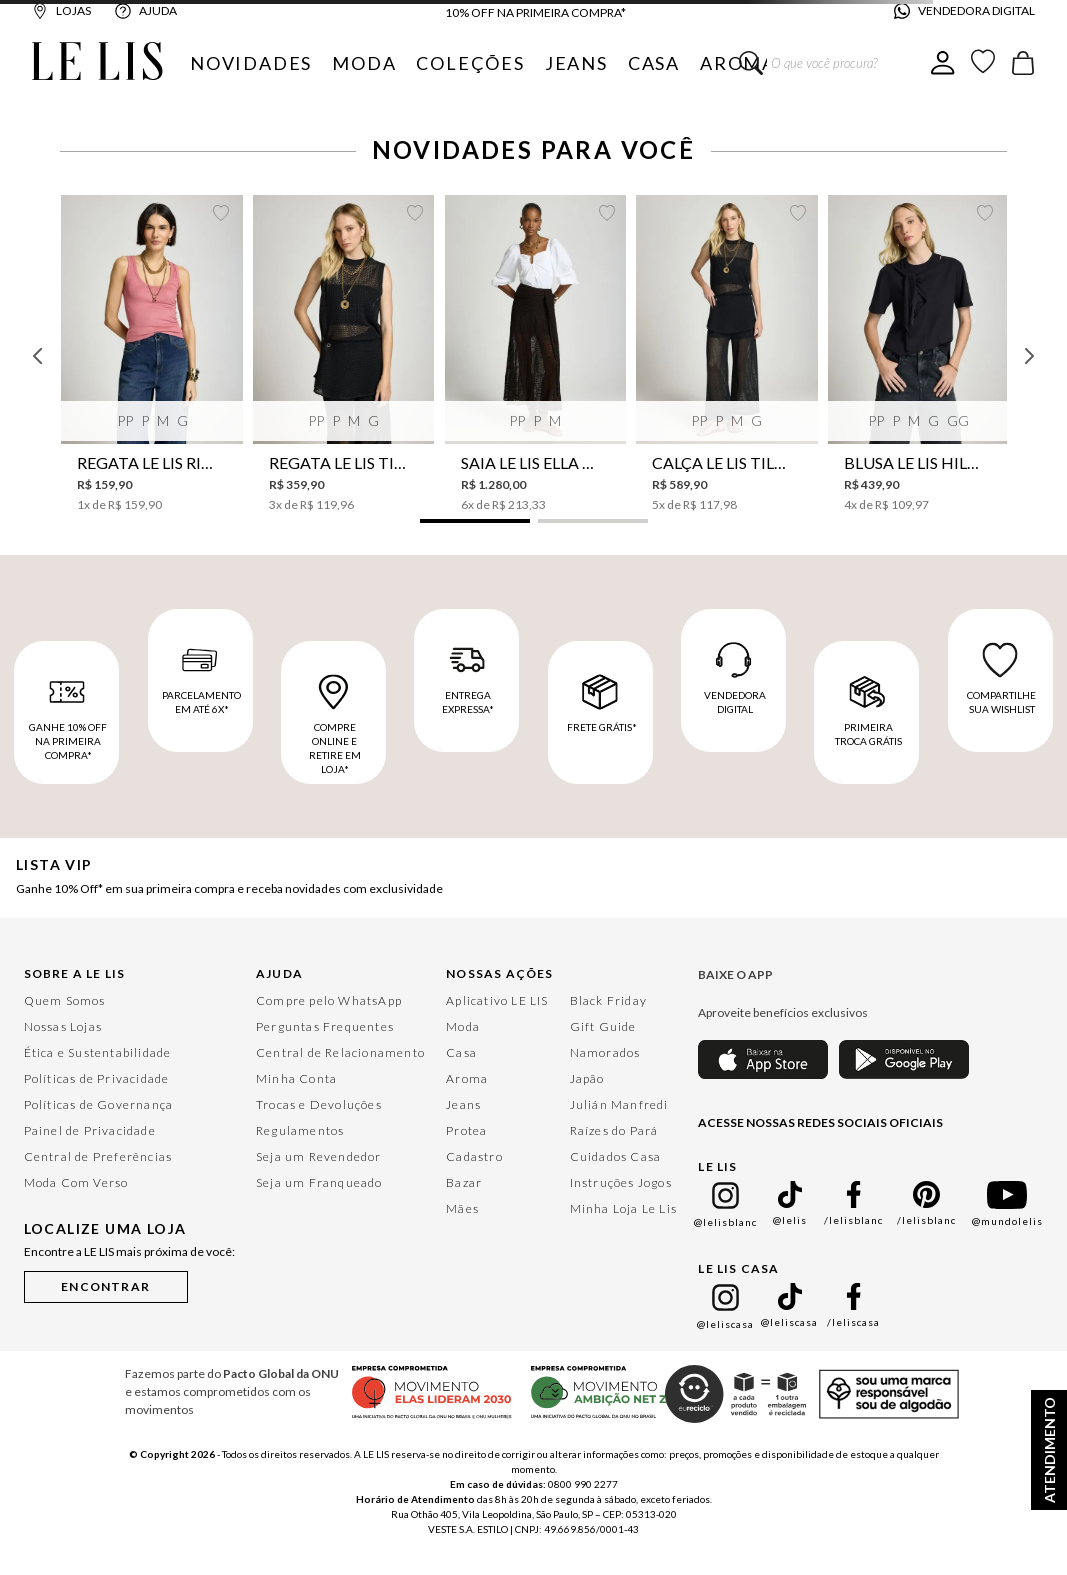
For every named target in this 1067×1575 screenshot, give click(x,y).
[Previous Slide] (38, 356)
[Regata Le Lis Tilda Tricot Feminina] (343, 354)
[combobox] (835, 63)
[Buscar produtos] (751, 63)
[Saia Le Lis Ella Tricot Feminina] (535, 354)
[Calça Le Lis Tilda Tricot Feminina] (726, 354)
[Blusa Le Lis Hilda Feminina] (918, 354)
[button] (475, 521)
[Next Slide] (1029, 356)
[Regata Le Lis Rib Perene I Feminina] (151, 354)
